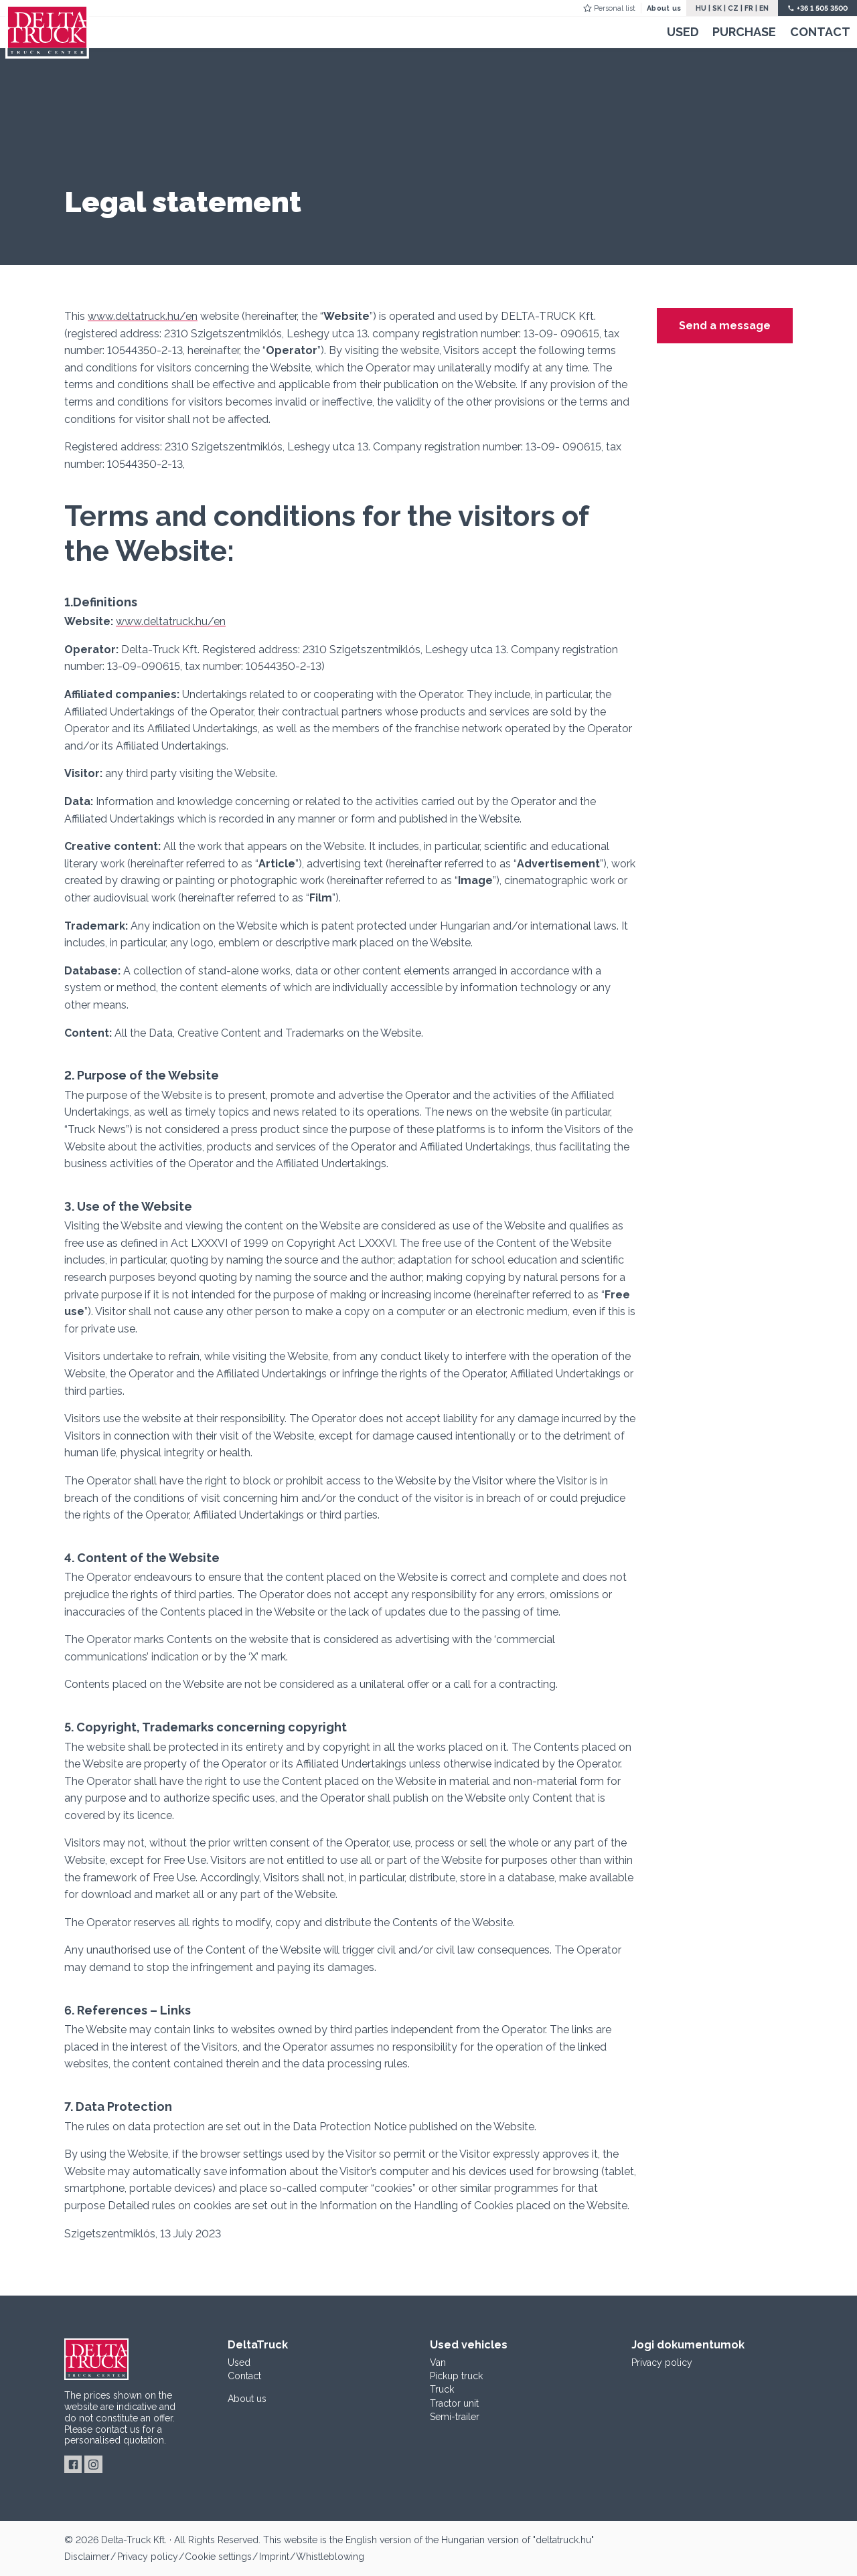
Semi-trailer (454, 2416)
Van (438, 2362)
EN (764, 8)
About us (664, 8)
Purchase (744, 32)
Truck (442, 2389)
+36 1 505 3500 (822, 8)
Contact (820, 32)
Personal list (614, 8)
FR (749, 8)
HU (701, 8)
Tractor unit (454, 2403)
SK (717, 8)
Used (683, 32)
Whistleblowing (330, 2556)
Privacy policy (661, 2362)
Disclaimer (87, 2556)
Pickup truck (456, 2376)
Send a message (725, 325)
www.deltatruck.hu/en (143, 316)
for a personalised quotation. (115, 2435)
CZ (733, 8)
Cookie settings (218, 2556)
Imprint (274, 2556)
